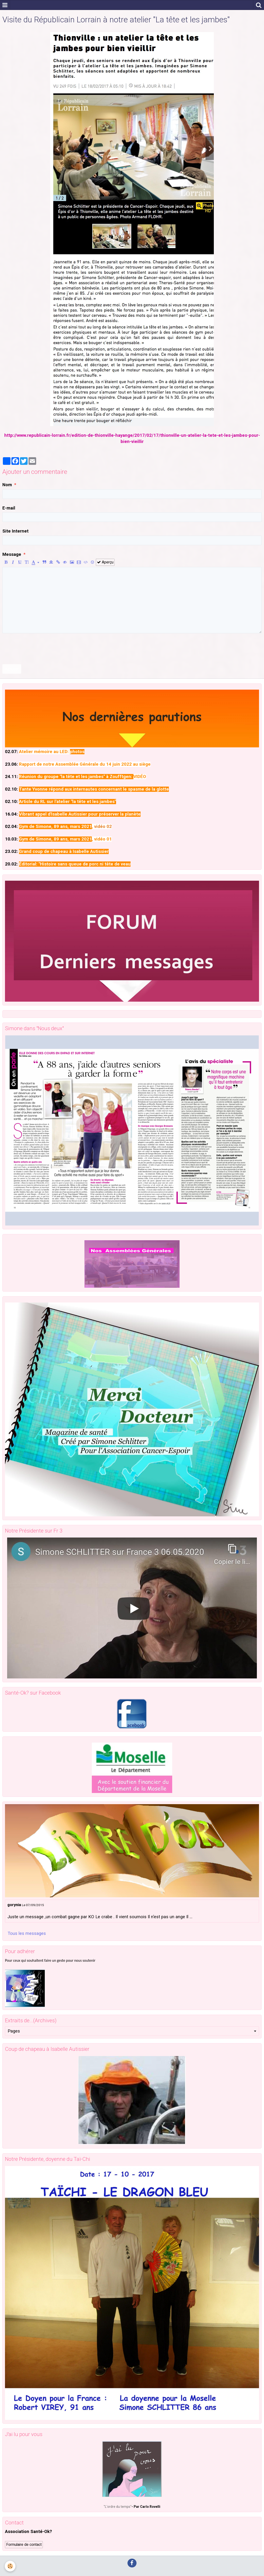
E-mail (8, 508)
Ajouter (12, 669)
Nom (7, 484)
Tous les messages (27, 1933)
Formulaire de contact (24, 2544)
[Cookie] (10, 2566)
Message (11, 554)
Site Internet (15, 531)
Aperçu (105, 562)
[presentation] (38, 648)
